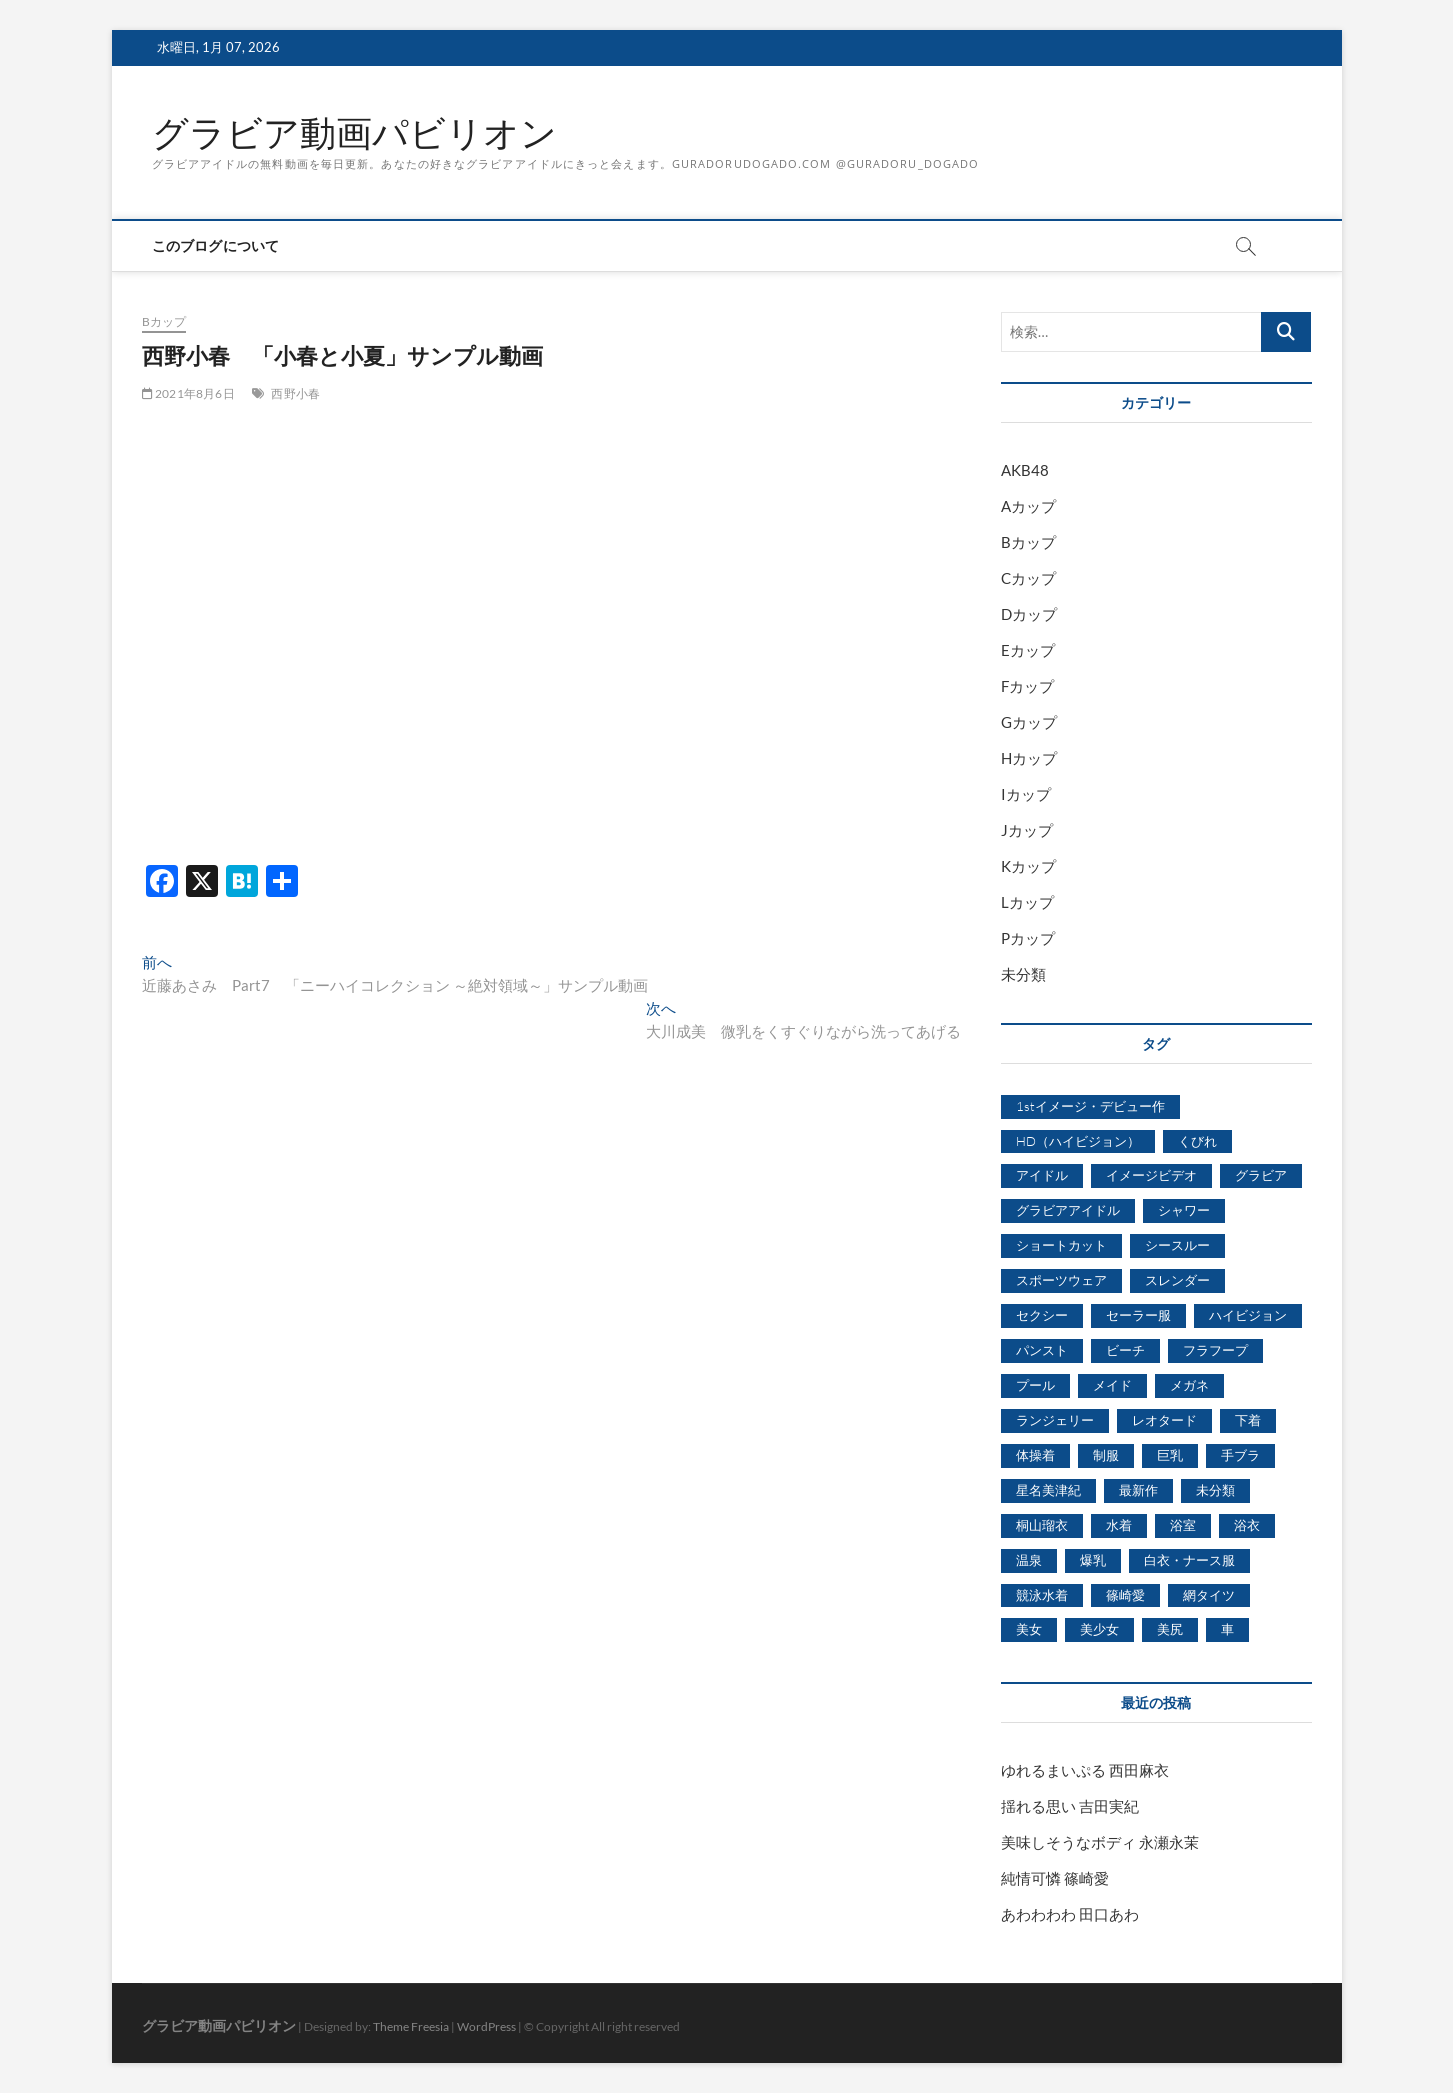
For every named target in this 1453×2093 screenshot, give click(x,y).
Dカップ (1029, 614)
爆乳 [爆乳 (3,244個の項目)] (1093, 1560)
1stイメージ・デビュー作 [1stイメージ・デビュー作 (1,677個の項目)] (1090, 1106)
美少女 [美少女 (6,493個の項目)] (1099, 1629)
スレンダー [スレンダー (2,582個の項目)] (1177, 1280)
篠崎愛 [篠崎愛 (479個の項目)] (1125, 1595)
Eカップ (1028, 650)
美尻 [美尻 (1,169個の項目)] (1170, 1629)
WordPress (486, 2026)
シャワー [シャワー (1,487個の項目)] (1184, 1210)
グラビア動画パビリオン (354, 133)
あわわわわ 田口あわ (1070, 1914)
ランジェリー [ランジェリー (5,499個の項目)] (1055, 1420)
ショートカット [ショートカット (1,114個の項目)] (1061, 1245)
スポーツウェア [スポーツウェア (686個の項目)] (1061, 1280)
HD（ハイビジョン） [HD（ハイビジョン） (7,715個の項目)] (1078, 1141)
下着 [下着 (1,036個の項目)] (1248, 1420)
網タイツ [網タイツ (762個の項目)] (1209, 1595)
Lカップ (1027, 902)
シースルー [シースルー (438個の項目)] (1177, 1245)
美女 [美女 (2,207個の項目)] (1029, 1629)
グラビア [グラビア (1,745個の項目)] (1261, 1175)
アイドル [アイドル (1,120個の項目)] (1042, 1175)
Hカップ (1029, 758)
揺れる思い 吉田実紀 (1070, 1806)
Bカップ (164, 321)
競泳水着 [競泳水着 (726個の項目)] (1042, 1595)
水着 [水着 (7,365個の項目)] (1119, 1525)
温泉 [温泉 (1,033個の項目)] (1029, 1560)
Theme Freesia (411, 2026)
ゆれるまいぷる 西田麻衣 (1085, 1770)
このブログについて (216, 245)
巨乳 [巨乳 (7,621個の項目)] (1170, 1455)
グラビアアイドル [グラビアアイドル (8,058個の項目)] (1068, 1210)
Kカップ (1028, 866)
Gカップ (1029, 722)
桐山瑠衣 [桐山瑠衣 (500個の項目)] (1042, 1525)
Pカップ (1028, 938)
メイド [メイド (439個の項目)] (1112, 1385)
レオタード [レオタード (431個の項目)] (1164, 1420)
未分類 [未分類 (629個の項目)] (1215, 1490)
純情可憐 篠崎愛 (1055, 1878)
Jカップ (1027, 830)
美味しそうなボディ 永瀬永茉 (1100, 1842)
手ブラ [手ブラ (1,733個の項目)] (1240, 1455)
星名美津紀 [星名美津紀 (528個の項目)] (1048, 1490)
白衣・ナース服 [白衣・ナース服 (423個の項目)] (1189, 1560)
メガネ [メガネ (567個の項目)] (1189, 1385)
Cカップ (1028, 578)
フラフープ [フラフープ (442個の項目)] (1215, 1350)
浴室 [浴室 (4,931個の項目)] (1183, 1525)
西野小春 (295, 393)
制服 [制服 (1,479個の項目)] (1106, 1455)
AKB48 (1025, 470)
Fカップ (1027, 686)
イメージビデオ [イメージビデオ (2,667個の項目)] (1151, 1175)
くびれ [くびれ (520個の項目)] (1197, 1141)
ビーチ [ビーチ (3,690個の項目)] (1125, 1350)
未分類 (1023, 974)
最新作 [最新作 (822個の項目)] (1138, 1490)
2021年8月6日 (188, 393)
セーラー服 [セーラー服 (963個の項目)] (1138, 1315)
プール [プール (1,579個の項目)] (1035, 1385)
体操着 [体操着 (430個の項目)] (1035, 1455)
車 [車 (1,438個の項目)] (1227, 1629)
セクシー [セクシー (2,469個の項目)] (1042, 1315)
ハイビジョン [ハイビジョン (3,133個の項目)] (1248, 1315)
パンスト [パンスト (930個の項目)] (1042, 1350)
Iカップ (1026, 794)
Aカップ (1028, 506)
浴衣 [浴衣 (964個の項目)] (1247, 1525)
